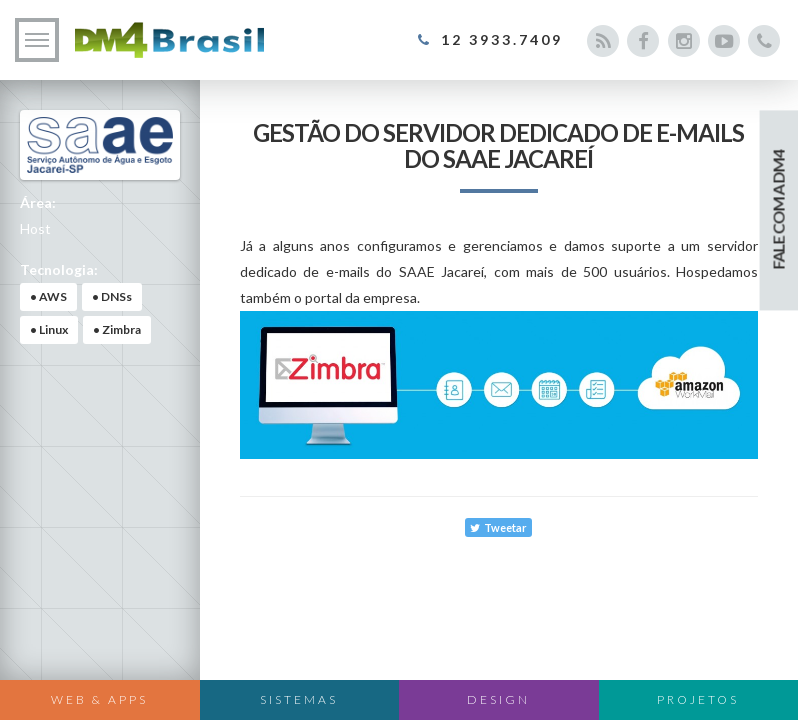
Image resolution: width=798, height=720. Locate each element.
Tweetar (498, 527)
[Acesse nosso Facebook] (643, 41)
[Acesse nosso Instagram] (683, 41)
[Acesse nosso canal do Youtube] (723, 41)
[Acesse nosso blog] (602, 41)
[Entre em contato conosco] (764, 41)
